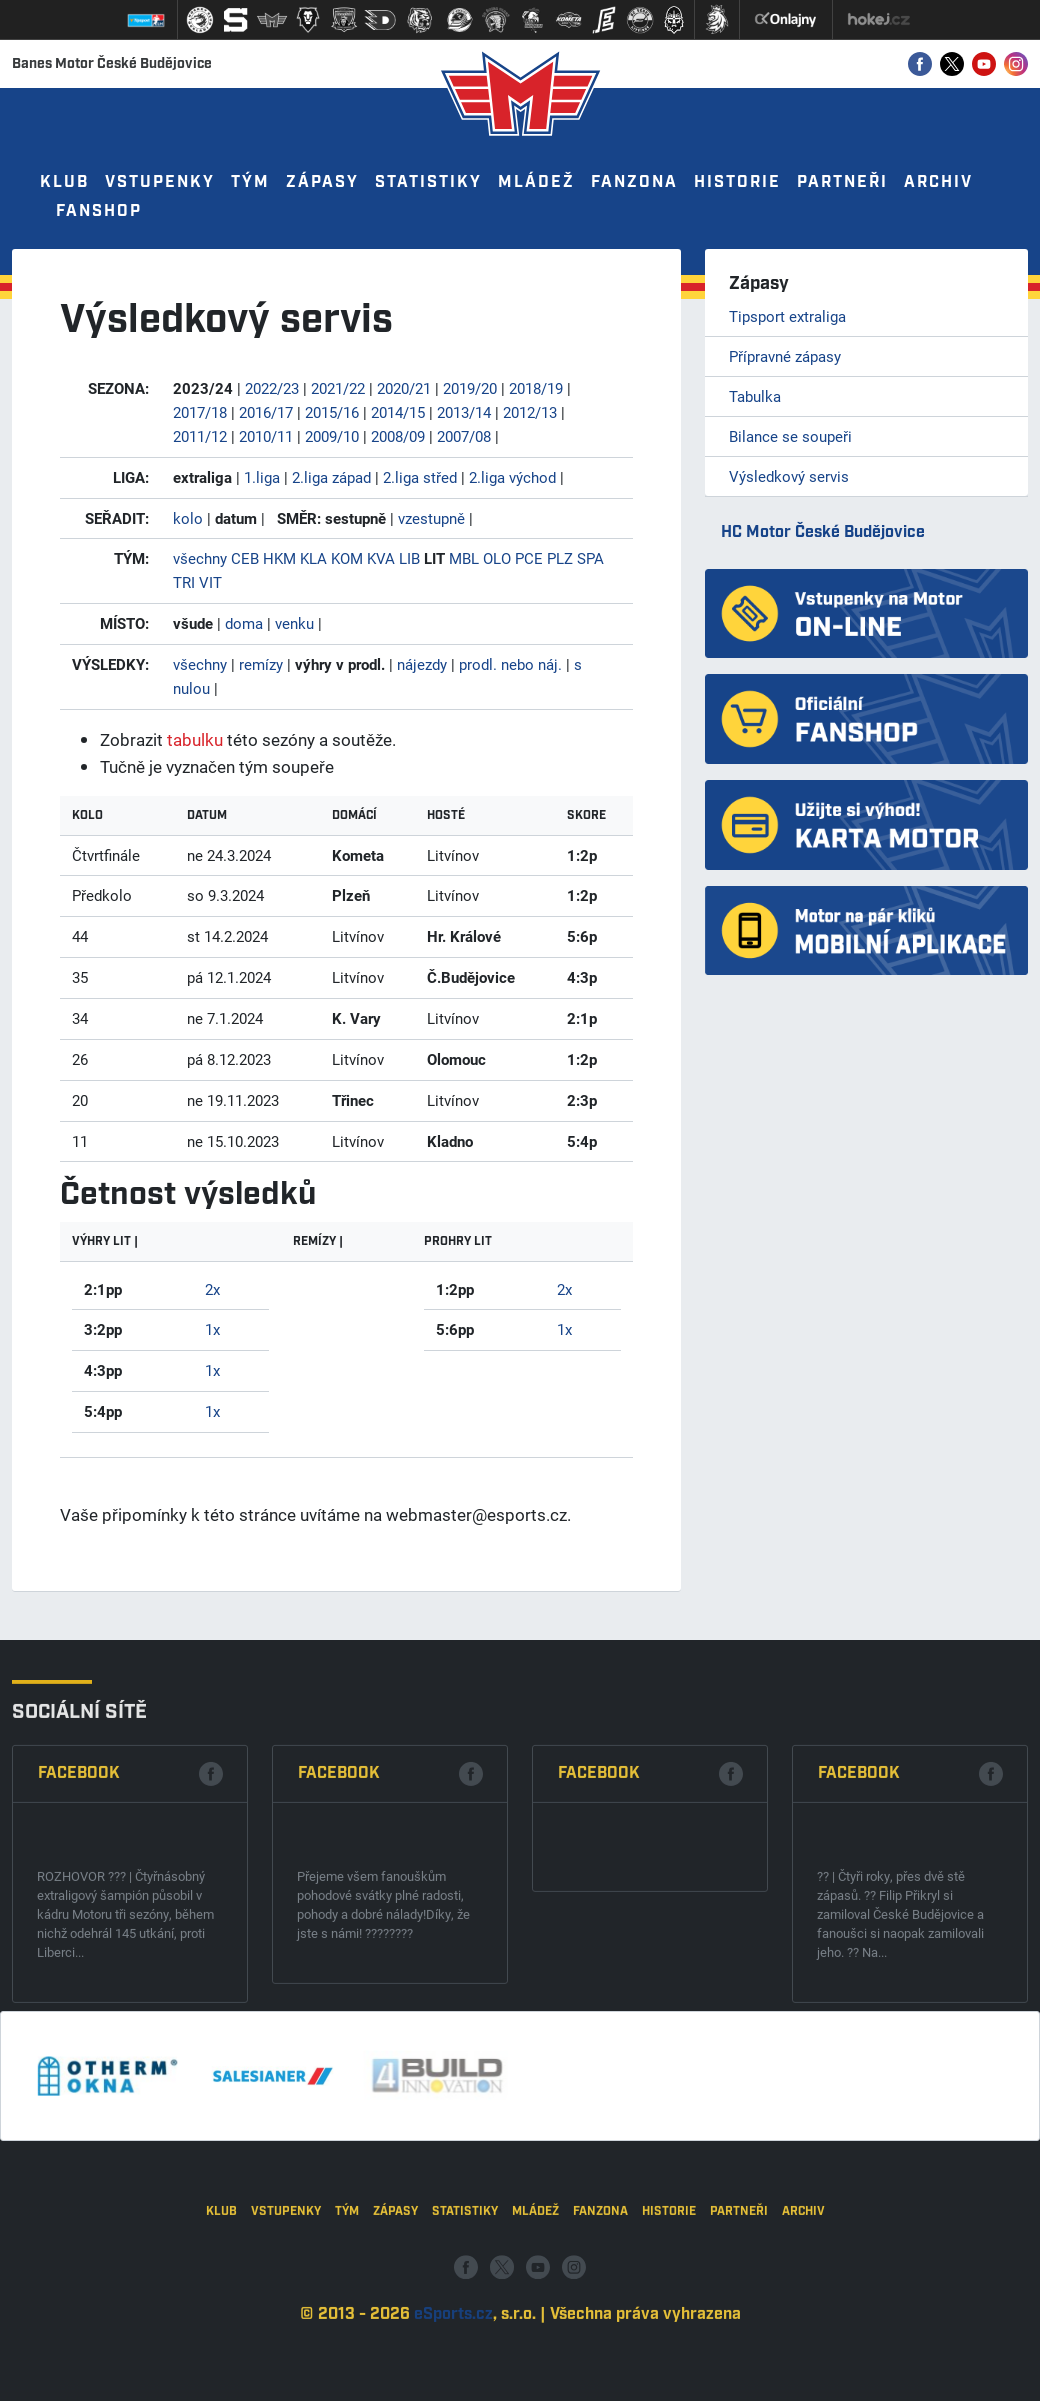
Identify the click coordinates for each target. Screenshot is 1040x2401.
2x (212, 1289)
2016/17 (266, 412)
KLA (313, 558)
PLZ (560, 558)
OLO (497, 558)
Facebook (79, 1926)
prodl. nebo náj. (510, 664)
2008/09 (398, 436)
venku (294, 623)
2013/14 (464, 412)
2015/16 (332, 412)
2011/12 (200, 436)
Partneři (842, 182)
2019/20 (470, 388)
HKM (279, 558)
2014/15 (398, 412)
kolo (188, 518)
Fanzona (634, 182)
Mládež (536, 182)
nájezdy (422, 664)
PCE (529, 558)
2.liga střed (420, 477)
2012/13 (530, 412)
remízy (261, 664)
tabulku (195, 739)
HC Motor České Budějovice (823, 532)
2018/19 (536, 388)
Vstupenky (160, 182)
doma (244, 623)
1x (212, 1329)
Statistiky (428, 182)
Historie (737, 182)
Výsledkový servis (789, 476)
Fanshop (99, 211)
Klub (64, 182)
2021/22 (338, 388)
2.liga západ (331, 477)
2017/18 (200, 412)
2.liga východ (512, 477)
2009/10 (332, 436)
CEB (245, 558)
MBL (464, 558)
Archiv (938, 182)
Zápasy (322, 182)
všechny (200, 558)
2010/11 (266, 436)
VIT (210, 582)
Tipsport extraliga (787, 316)
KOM (347, 558)
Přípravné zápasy (785, 356)
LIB (409, 558)
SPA (590, 558)
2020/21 (404, 388)
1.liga (262, 477)
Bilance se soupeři (790, 436)
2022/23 (272, 388)
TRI (184, 582)
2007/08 (464, 436)
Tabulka (755, 396)
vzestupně (431, 518)
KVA (381, 558)
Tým (250, 182)
